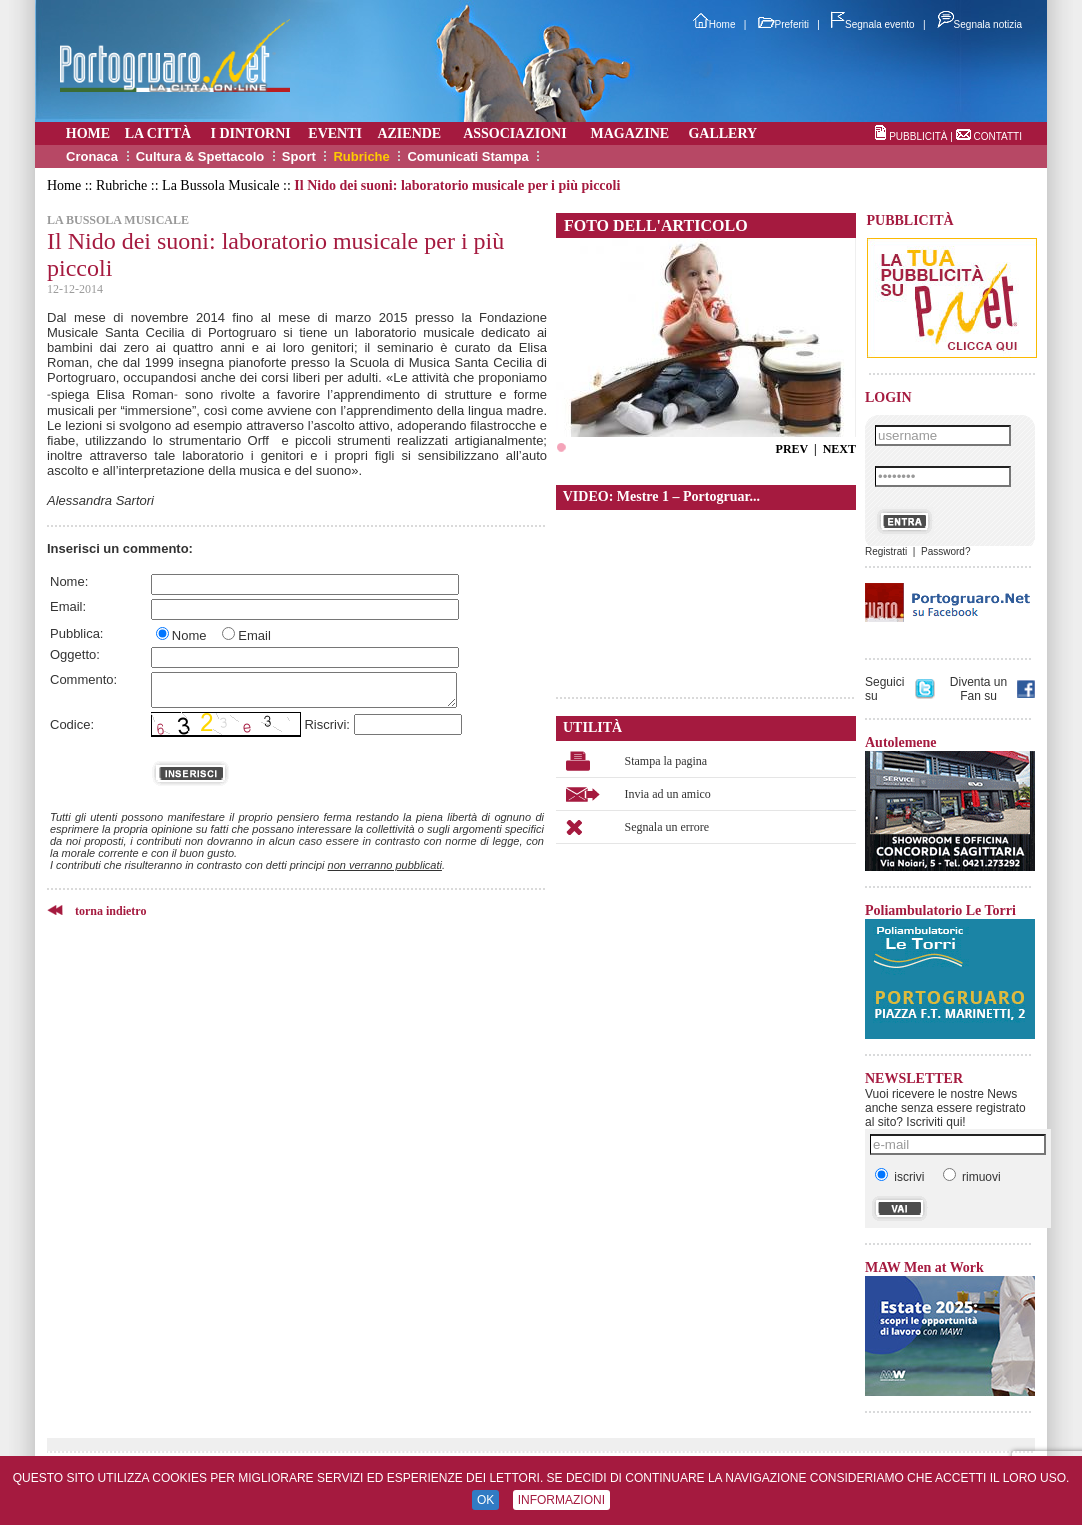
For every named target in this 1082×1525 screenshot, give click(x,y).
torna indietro (110, 911)
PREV (792, 449)
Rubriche (361, 156)
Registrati (886, 551)
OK (485, 1500)
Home (714, 24)
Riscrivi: (327, 724)
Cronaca (92, 156)
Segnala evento (873, 24)
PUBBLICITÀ (918, 136)
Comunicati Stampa (467, 156)
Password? (945, 551)
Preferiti (783, 24)
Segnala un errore (667, 827)
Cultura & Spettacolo (200, 156)
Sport (299, 156)
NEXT (839, 449)
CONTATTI (997, 136)
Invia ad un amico (668, 794)
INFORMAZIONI (561, 1500)
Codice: (72, 724)
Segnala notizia (979, 24)
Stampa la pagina (666, 761)
